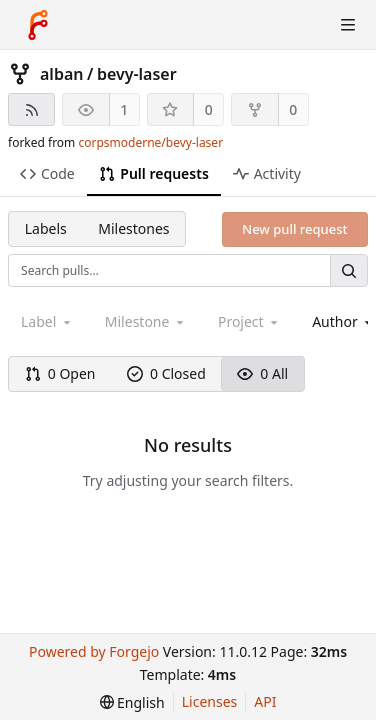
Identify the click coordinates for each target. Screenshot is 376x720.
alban (61, 74)
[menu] (132, 702)
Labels (46, 228)
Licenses (210, 701)
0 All (262, 373)
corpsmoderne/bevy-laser (150, 142)
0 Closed (166, 373)
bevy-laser (137, 74)
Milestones (133, 228)
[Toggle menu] (348, 25)
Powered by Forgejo (94, 651)
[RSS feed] (31, 109)
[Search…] (349, 270)
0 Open (60, 373)
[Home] (38, 25)
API (265, 701)
